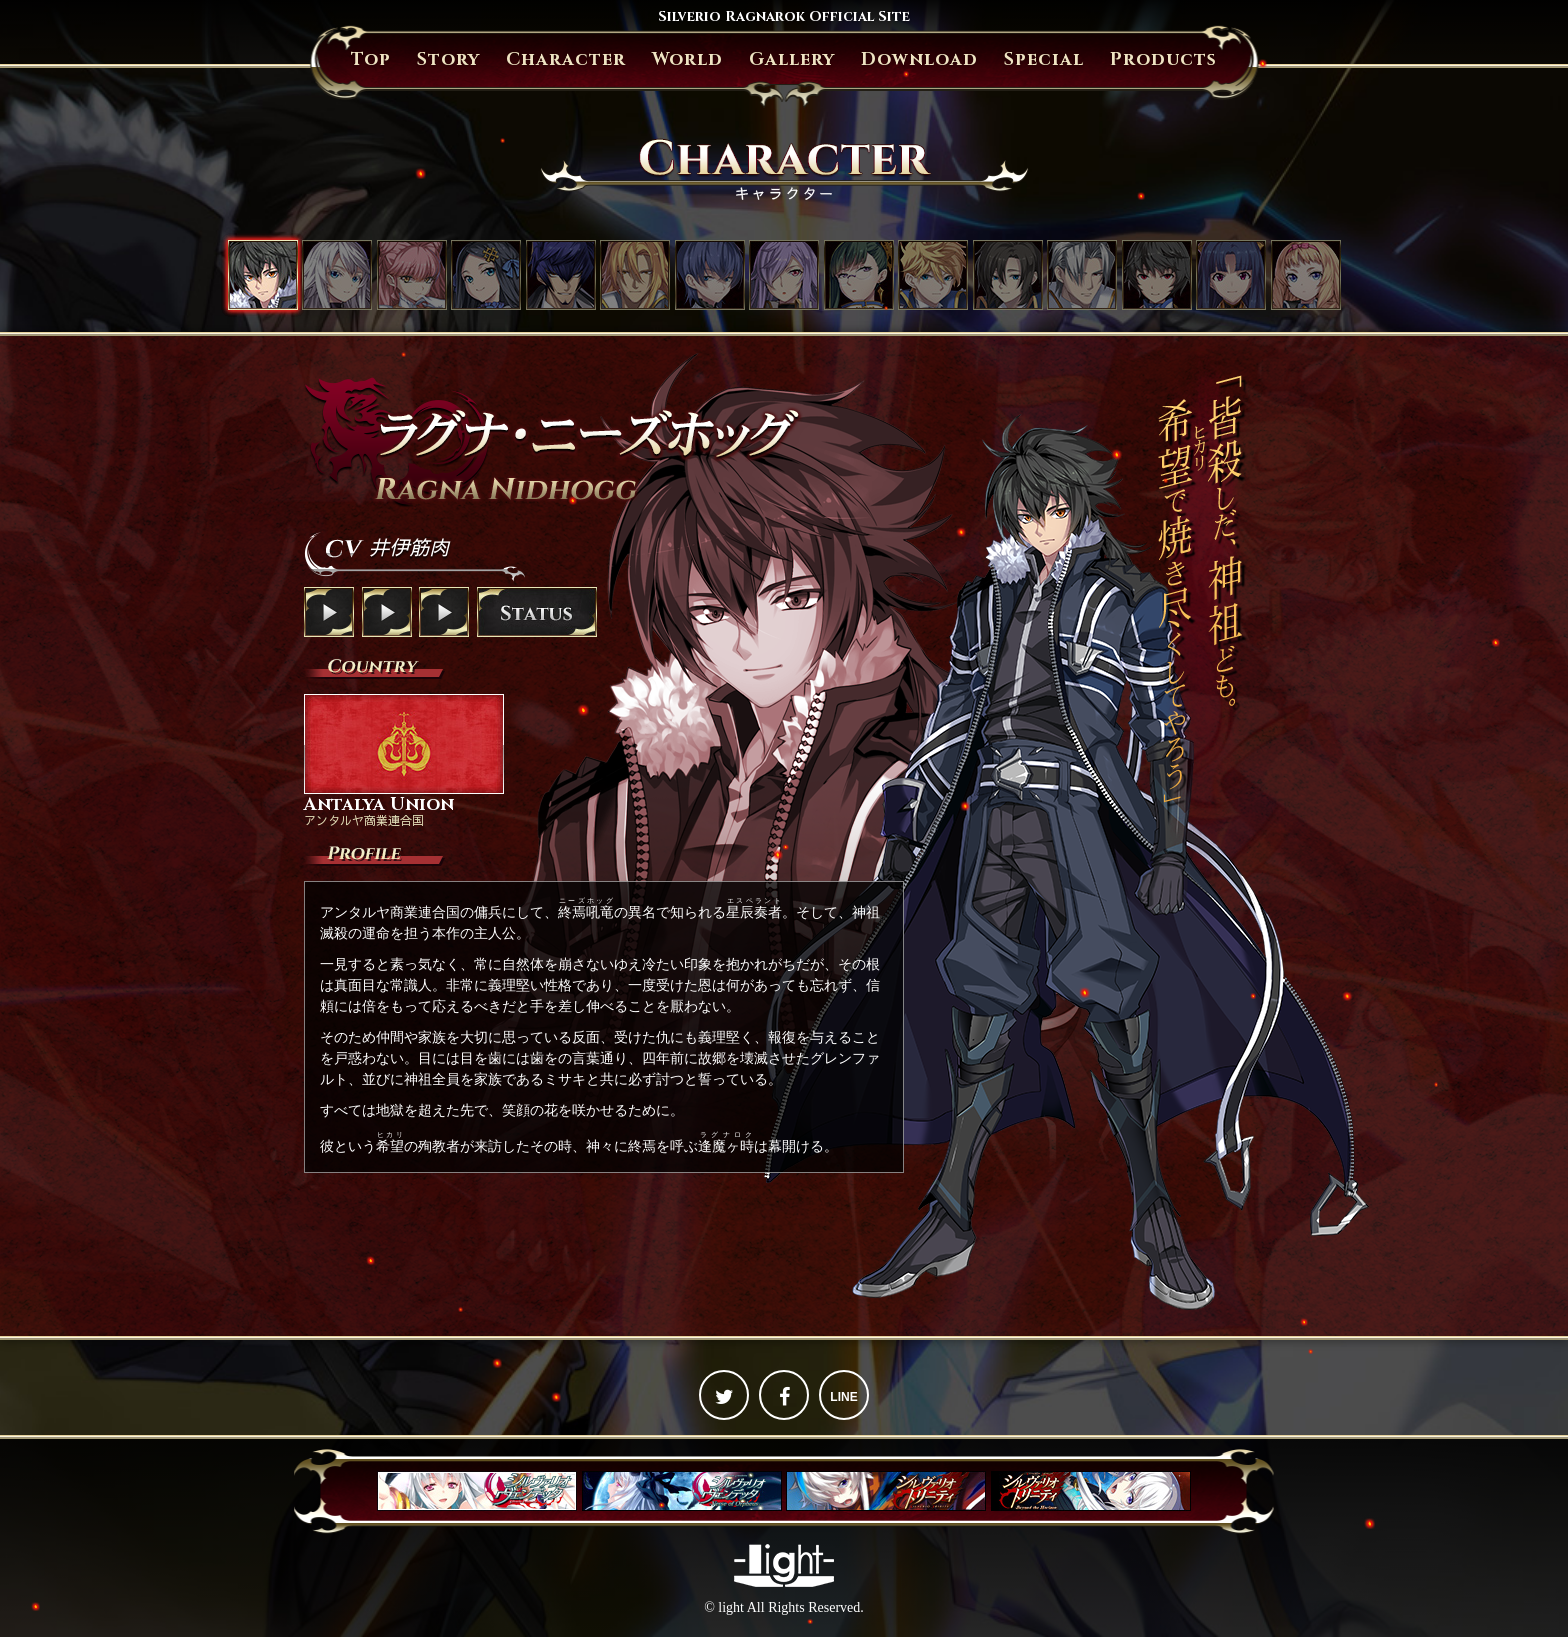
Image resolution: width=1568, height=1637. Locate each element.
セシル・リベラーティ (412, 275)
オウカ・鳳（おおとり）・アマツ (859, 275)
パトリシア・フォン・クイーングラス (1306, 275)
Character (566, 59)
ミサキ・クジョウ (337, 275)
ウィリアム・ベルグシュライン (1082, 275)
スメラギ (710, 275)
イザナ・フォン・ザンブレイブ (784, 275)
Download (919, 59)
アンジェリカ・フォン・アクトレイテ (486, 275)
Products (1163, 59)
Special (1044, 59)
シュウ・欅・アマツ (1157, 275)
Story (448, 59)
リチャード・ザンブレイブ (1008, 275)
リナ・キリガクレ (1231, 275)
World (687, 59)
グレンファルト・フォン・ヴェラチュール (635, 275)
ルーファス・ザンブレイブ (933, 275)
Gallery (792, 59)
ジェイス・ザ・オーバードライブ (561, 275)
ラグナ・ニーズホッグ (263, 275)
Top (371, 59)
